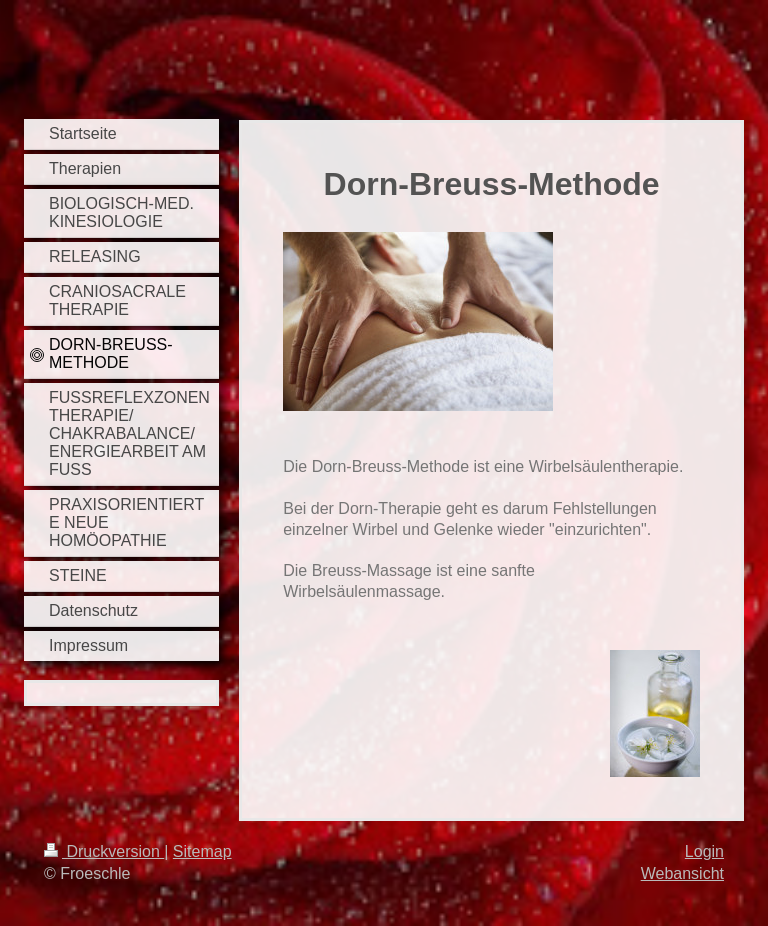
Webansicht (682, 873)
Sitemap (202, 851)
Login (704, 851)
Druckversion (104, 851)
